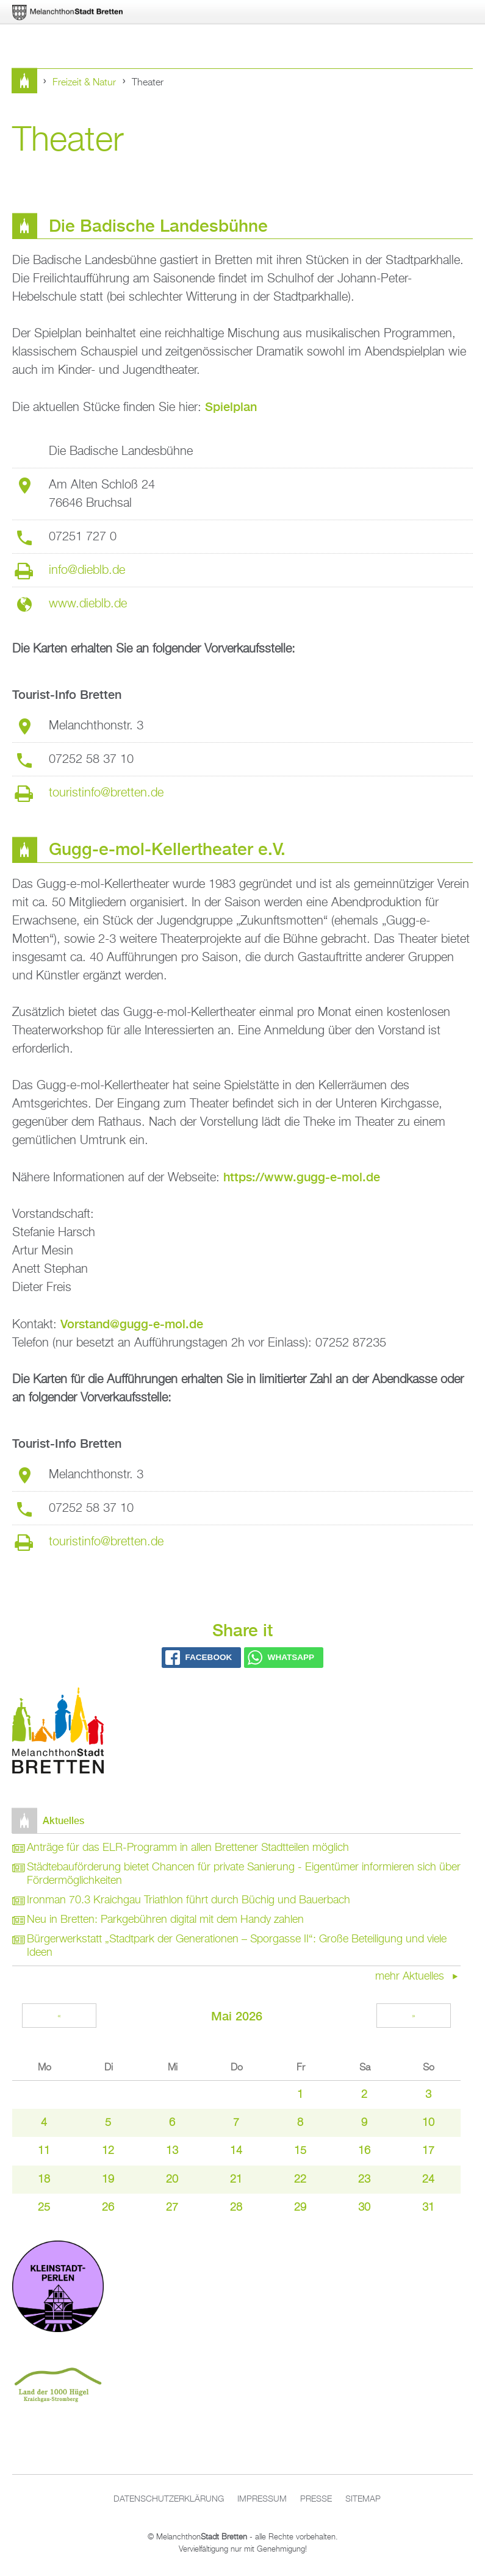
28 (236, 2207)
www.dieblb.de (88, 604)
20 (172, 2179)
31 (428, 2207)
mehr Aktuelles (411, 1976)
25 (44, 2207)
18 (44, 2179)
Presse (316, 2499)
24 (428, 2179)
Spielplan (231, 406)
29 (300, 2207)
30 (364, 2207)
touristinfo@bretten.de (106, 793)
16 (364, 2150)
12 (108, 2150)
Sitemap (363, 2499)
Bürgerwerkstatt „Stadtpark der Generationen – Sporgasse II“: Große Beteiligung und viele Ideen (237, 1946)
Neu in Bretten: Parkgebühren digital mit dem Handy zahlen (165, 1919)
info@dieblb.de (87, 570)
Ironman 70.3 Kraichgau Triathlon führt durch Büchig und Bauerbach (188, 1900)
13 (172, 2150)
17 (428, 2150)
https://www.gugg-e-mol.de (301, 1177)
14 (236, 2150)
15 (300, 2150)
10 (428, 2122)
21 (236, 2179)
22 (300, 2179)
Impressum (262, 2499)
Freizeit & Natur (84, 83)
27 (172, 2207)
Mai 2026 (236, 2016)
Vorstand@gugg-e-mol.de (131, 1324)
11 (44, 2150)
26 (108, 2207)
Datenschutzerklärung (168, 2499)
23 (364, 2179)
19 (108, 2179)
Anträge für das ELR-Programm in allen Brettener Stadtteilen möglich (188, 1847)
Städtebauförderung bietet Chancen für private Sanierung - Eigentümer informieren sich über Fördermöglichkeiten (244, 1874)
